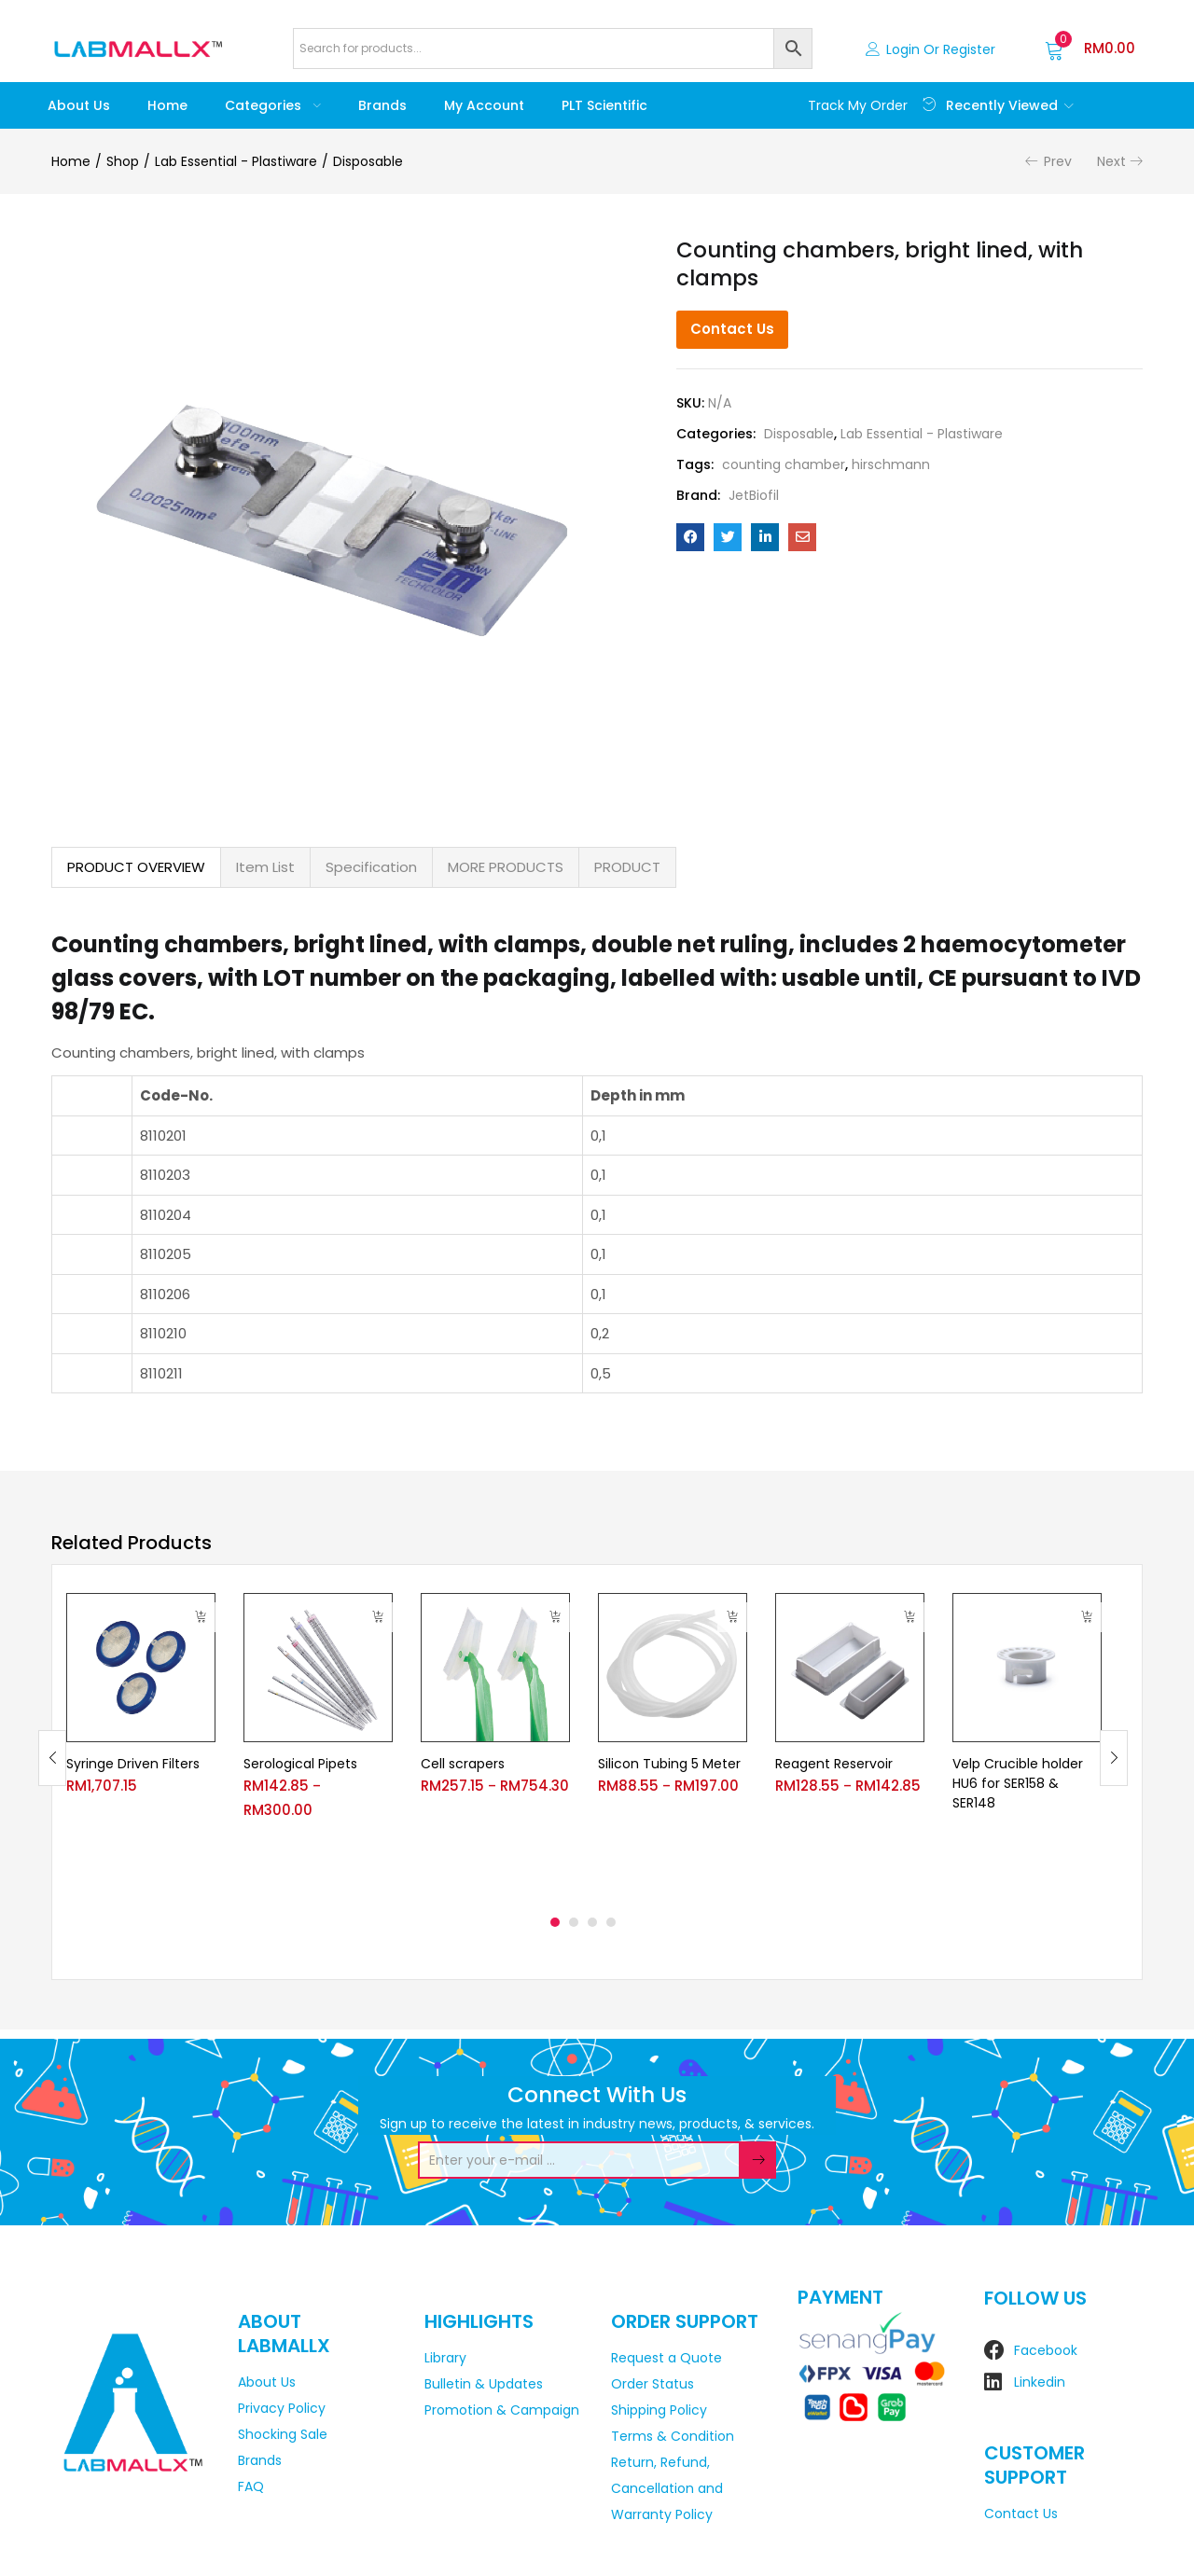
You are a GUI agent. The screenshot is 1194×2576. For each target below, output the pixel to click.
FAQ (251, 2486)
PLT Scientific (604, 105)
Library (445, 2357)
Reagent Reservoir (834, 1763)
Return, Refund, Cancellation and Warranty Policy (667, 2488)
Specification (371, 867)
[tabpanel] (140, 1743)
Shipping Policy (659, 2410)
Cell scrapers (463, 1763)
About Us (79, 105)
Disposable (368, 161)
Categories (273, 105)
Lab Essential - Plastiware (236, 161)
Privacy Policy (282, 2408)
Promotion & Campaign (501, 2410)
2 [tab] (573, 1922)
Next (1111, 161)
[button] (1090, 48)
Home (167, 105)
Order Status (652, 2384)
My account (484, 105)
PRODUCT (627, 867)
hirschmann (891, 464)
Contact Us (732, 329)
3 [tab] (592, 1922)
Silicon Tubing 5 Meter (669, 1763)
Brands (382, 105)
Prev (1058, 161)
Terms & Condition (672, 2436)
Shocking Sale (282, 2434)
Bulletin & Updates (483, 2384)
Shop (122, 161)
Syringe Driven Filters (133, 1763)
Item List (265, 867)
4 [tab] (611, 1922)
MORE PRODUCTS (505, 867)
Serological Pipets (300, 1763)
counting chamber (783, 464)
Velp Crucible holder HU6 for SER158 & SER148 (1017, 1783)
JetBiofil (754, 495)
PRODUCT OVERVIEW (136, 867)
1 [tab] (555, 1922)
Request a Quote (666, 2357)
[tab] (136, 867)
